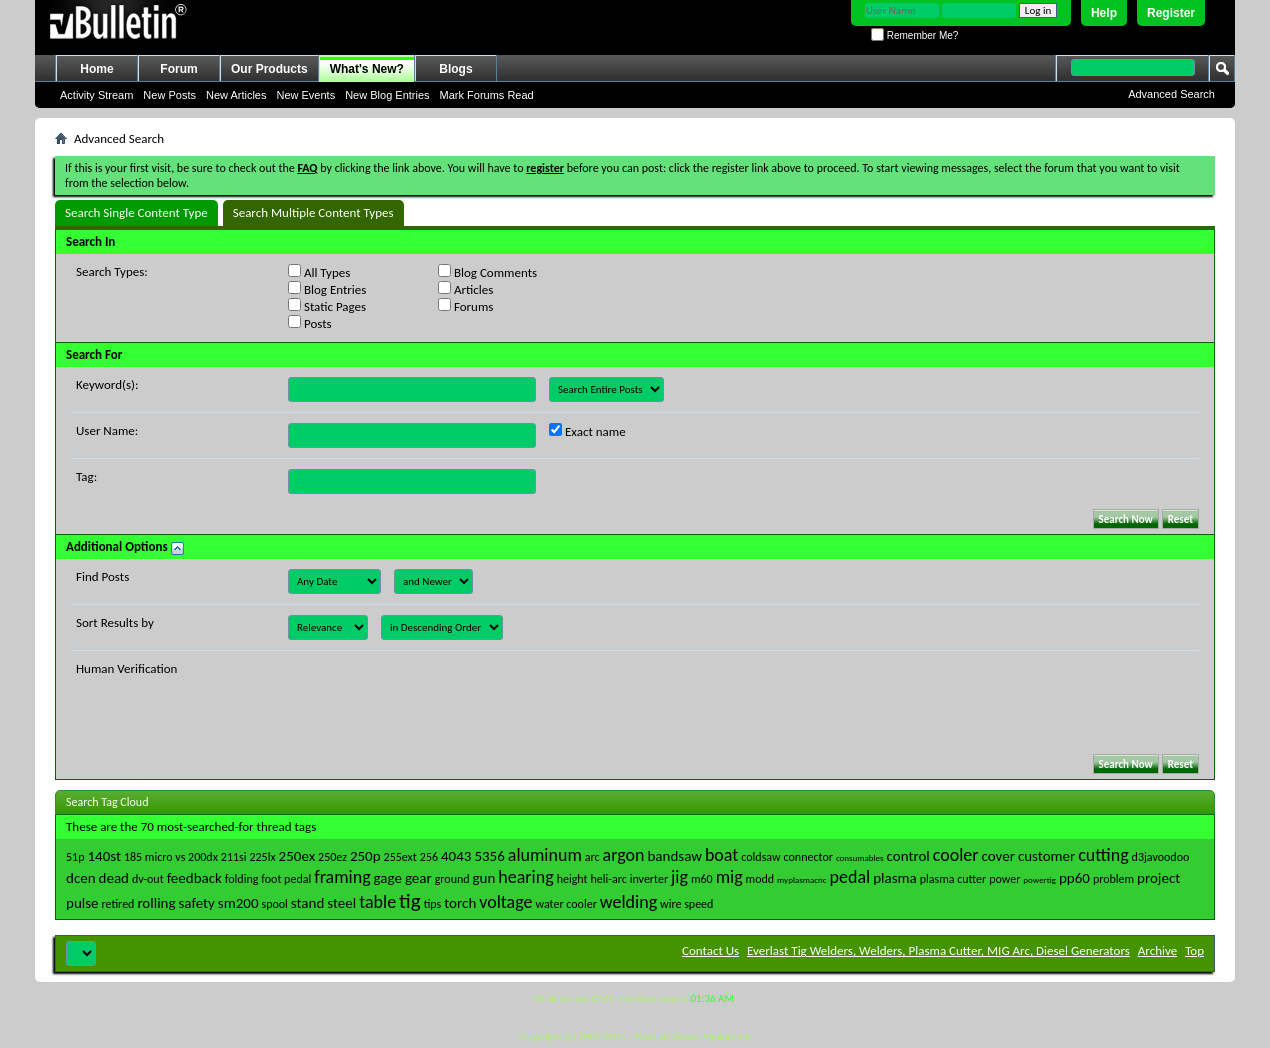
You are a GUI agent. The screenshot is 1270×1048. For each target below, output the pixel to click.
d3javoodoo (1161, 857)
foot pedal (286, 879)
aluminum (545, 855)
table (377, 902)
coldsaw (760, 857)
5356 (489, 856)
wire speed (686, 904)
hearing (525, 877)
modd (760, 879)
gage (388, 878)
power (1004, 879)
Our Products (269, 69)
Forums (465, 306)
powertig (1039, 879)
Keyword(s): (107, 384)
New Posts (169, 95)
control (908, 856)
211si (234, 857)
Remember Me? (914, 35)
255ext (400, 857)
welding (628, 902)
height (572, 879)
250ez (332, 857)
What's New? (367, 69)
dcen (81, 878)
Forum (178, 69)
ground (452, 879)
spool (274, 904)
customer (1046, 856)
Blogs (455, 69)
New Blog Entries (387, 95)
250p (365, 856)
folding (242, 879)
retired (118, 904)
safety (197, 903)
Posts (310, 323)
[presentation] (440, 700)
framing (342, 877)
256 (429, 857)
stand (308, 903)
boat (721, 855)
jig (679, 877)
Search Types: (112, 271)
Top (1194, 950)
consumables (860, 857)
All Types (319, 272)
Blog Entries (327, 289)
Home (96, 69)
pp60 (1074, 878)
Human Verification (126, 668)
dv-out (148, 879)
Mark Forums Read (487, 95)
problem (1113, 879)
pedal (850, 877)
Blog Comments (487, 272)
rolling (156, 903)
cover (998, 856)
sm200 (238, 903)
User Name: (107, 430)
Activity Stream (96, 95)
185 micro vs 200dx (171, 857)
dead (114, 878)
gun (484, 878)
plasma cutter (953, 879)
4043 (456, 856)
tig (410, 901)
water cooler (565, 904)
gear (418, 878)
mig (729, 877)
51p (75, 857)
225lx (262, 857)
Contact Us (710, 950)
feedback (194, 878)
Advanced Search (1171, 94)
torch (460, 903)
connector (808, 857)
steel (341, 903)
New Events (305, 95)
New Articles (236, 95)
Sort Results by (115, 622)
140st (104, 856)
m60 (702, 879)
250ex (297, 856)
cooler (956, 855)
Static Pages (327, 306)
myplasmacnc (802, 879)
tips (433, 904)
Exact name (587, 431)
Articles (465, 289)
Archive (1157, 950)
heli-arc (608, 879)
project (1158, 878)
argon (624, 855)
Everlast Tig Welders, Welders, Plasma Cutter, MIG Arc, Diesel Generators (938, 950)
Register (1171, 13)
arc (592, 857)
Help (1104, 13)
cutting (1103, 855)
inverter (649, 879)
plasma (895, 878)
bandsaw (674, 856)
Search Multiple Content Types (313, 212)
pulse (82, 903)
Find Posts (102, 576)
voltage (505, 902)
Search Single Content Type (136, 212)
